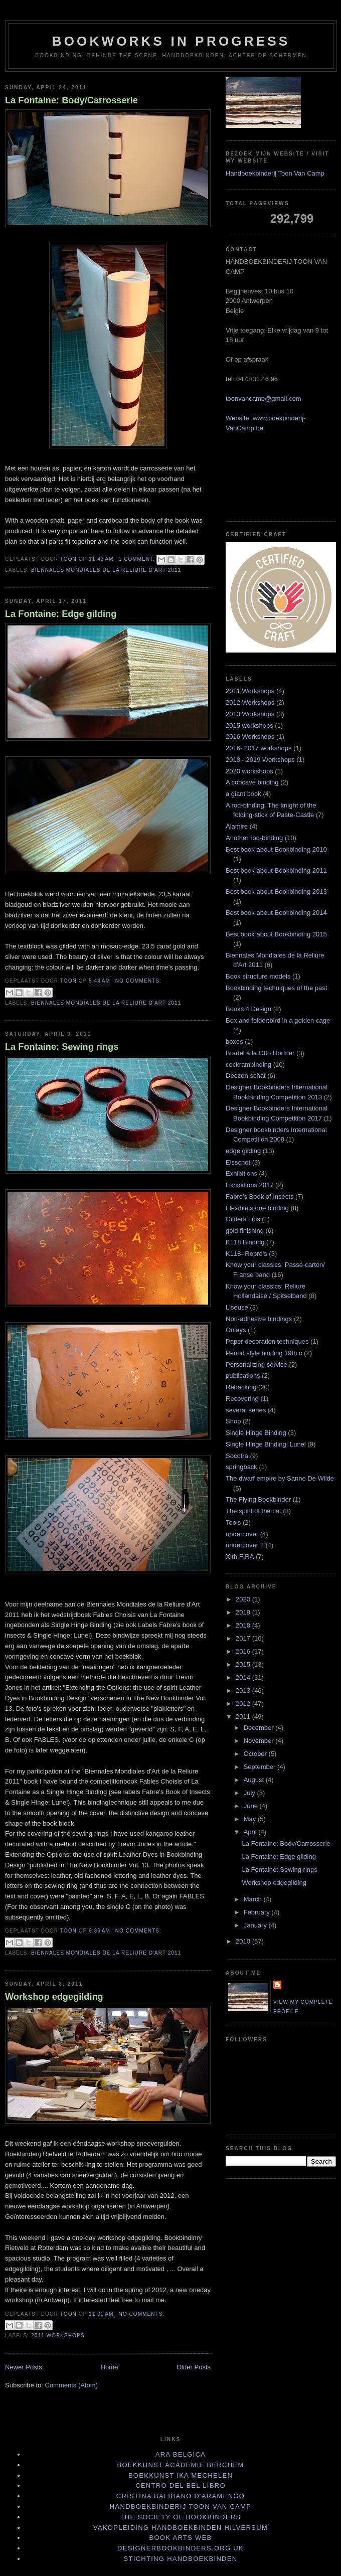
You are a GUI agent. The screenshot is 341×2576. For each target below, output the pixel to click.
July (250, 1793)
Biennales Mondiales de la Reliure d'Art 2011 (106, 570)
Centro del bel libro (180, 2485)
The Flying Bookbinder (258, 1499)
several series (246, 1410)
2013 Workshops (250, 714)
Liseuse (237, 1307)
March (254, 1899)
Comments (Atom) (71, 2385)
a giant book (243, 793)
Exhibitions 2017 (249, 1185)
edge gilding (243, 1151)
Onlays (236, 1330)
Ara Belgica (180, 2454)
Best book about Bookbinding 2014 (276, 912)
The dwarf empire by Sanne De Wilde (280, 1478)
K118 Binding (245, 1242)
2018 (244, 1625)
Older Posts (194, 2367)
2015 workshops (249, 725)
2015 (244, 1664)
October (256, 1753)
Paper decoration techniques (267, 1341)
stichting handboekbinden (181, 2558)
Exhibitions (241, 1173)
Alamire (237, 826)
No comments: (138, 981)
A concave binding (252, 782)
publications (243, 1375)
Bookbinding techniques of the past (276, 988)
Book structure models (258, 976)
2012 (244, 1703)
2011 (244, 1716)
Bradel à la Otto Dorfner (260, 1053)
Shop (233, 1421)
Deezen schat (246, 1075)
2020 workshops (249, 771)
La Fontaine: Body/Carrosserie (71, 100)
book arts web (180, 2537)
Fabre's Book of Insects (259, 1196)
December (260, 1727)
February (258, 1912)
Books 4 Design (248, 1009)
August (255, 1780)
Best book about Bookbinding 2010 (276, 849)
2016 (244, 1651)
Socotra (237, 1456)
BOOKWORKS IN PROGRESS (171, 41)
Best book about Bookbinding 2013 (276, 891)
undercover (242, 1534)
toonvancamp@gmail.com (263, 398)
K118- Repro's (246, 1253)
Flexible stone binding (257, 1208)
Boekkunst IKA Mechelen (180, 2475)
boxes (234, 1041)
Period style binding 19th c (264, 1353)
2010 (244, 1941)
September (260, 1766)
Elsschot (238, 1162)
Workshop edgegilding (54, 1997)
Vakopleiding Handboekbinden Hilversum (180, 2527)
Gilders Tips (243, 1219)
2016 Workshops (250, 736)
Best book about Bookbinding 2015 (276, 934)
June (252, 1806)
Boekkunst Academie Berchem (180, 2465)
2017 (244, 1638)
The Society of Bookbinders (180, 2517)
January (256, 1925)
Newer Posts (23, 2367)
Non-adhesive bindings (259, 1319)
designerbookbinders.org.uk (180, 2548)
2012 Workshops (250, 702)
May (251, 1819)
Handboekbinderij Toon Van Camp (275, 173)
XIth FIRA (240, 1556)
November (260, 1740)
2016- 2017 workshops (259, 748)
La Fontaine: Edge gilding (60, 614)
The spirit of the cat (253, 1511)
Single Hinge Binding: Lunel (266, 1444)
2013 (244, 1690)
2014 (244, 1677)
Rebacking (241, 1387)
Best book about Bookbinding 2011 (276, 870)
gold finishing (245, 1230)
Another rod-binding (254, 838)
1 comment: (137, 559)
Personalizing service (256, 1364)
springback (241, 1467)
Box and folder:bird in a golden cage (278, 1020)
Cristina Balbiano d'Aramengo (180, 2496)
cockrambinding (248, 1064)
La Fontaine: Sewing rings (61, 1047)
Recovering (242, 1398)
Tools (233, 1522)
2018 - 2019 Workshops (260, 759)
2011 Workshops (57, 2335)
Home (109, 2367)
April (251, 1832)
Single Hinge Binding (256, 1432)
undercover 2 (245, 1545)
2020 (244, 1599)
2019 (244, 1612)
